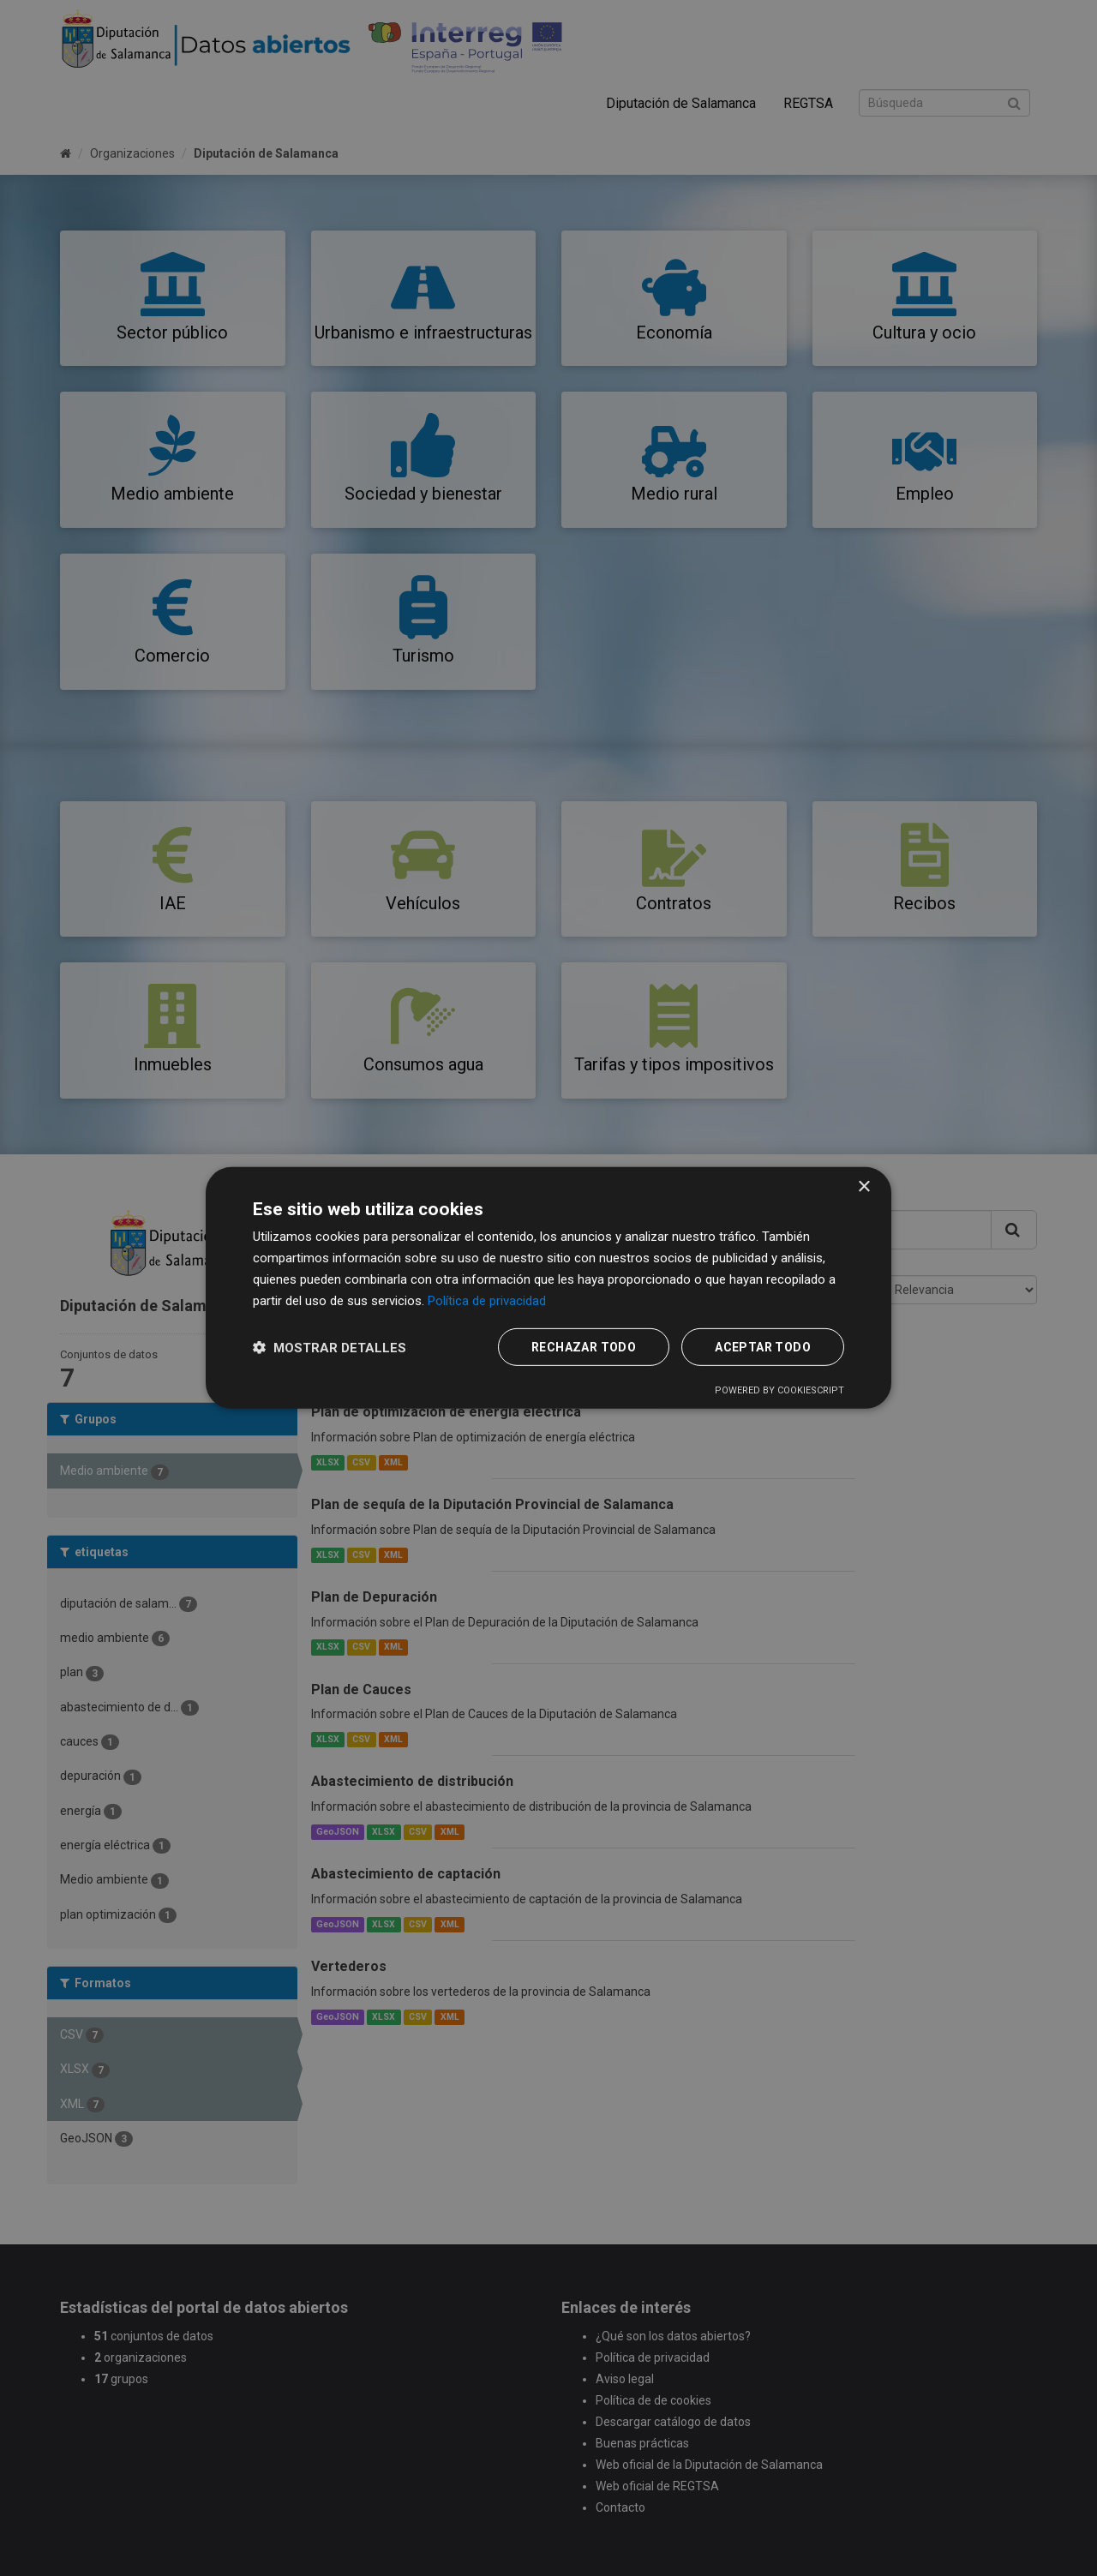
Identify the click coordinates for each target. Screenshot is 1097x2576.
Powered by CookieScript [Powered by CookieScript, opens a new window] (779, 1390)
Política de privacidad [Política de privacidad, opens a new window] (487, 1300)
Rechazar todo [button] (583, 1347)
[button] (329, 1347)
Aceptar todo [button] (763, 1347)
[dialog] (548, 1288)
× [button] (863, 1187)
